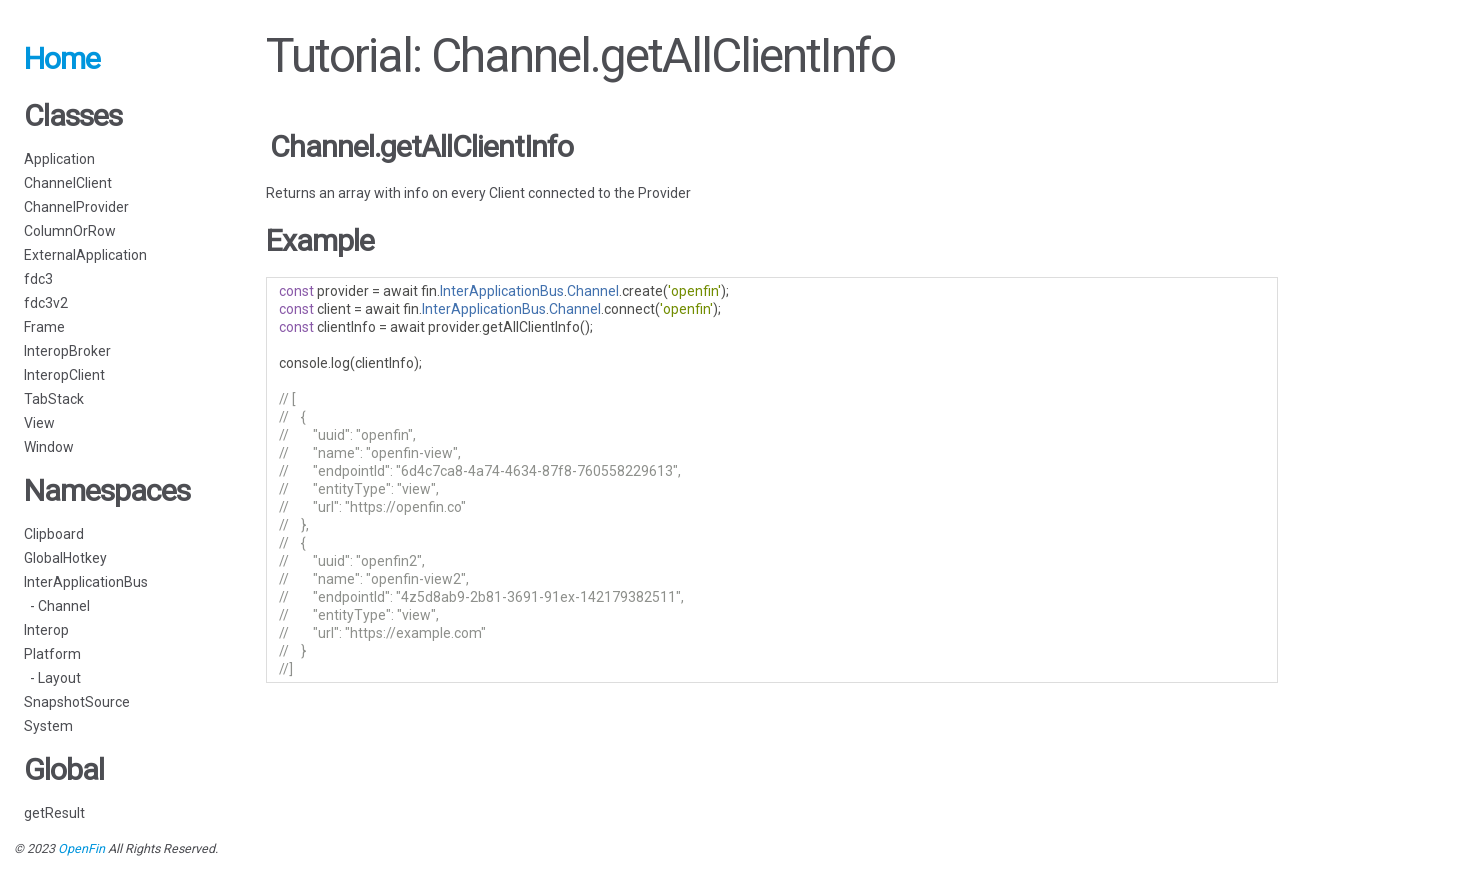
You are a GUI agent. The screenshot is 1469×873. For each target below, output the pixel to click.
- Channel (57, 606)
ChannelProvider (76, 207)
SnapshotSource (77, 702)
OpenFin (81, 848)
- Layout (52, 678)
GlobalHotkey (65, 558)
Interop (46, 630)
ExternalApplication (85, 255)
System (48, 726)
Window (49, 447)
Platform (52, 654)
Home (62, 58)
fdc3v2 (46, 303)
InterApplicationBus (86, 582)
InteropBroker (67, 351)
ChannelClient (68, 183)
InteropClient (64, 375)
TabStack (54, 399)
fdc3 (38, 279)
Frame (44, 327)
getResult (54, 813)
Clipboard (54, 534)
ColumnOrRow (70, 231)
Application (59, 159)
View (39, 423)
